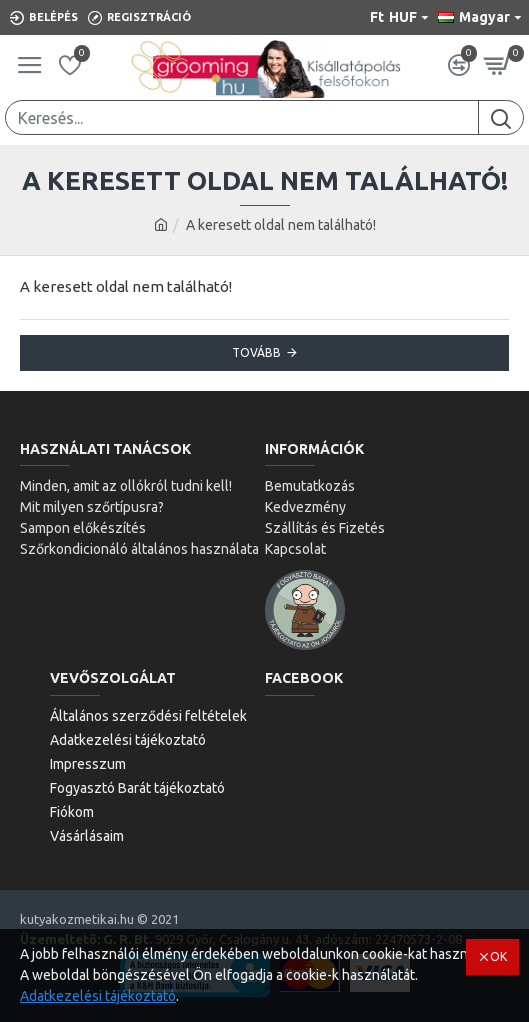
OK (498, 956)
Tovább (256, 352)
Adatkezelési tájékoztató (98, 996)
